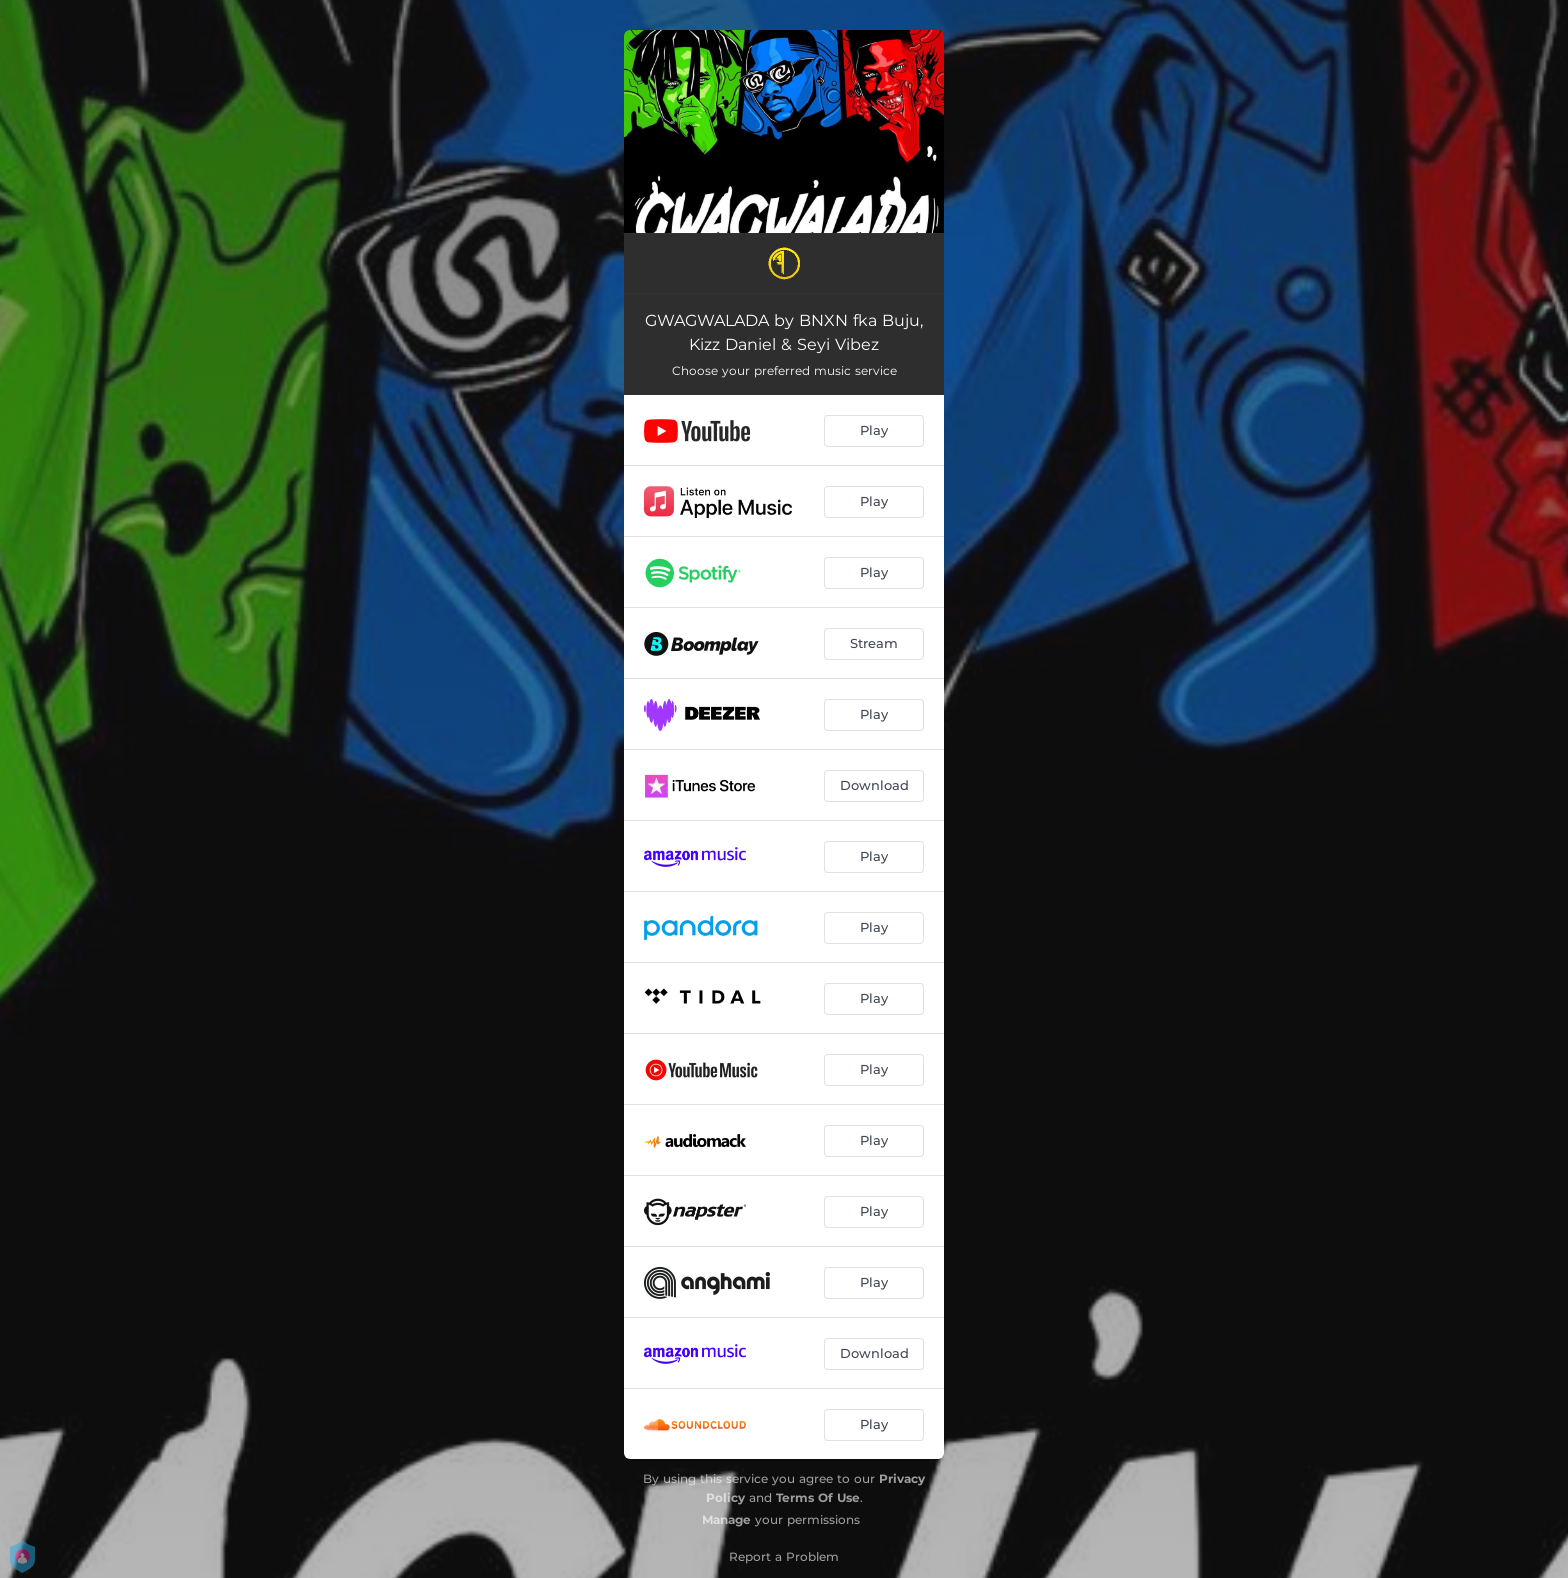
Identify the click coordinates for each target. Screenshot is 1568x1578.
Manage (726, 1519)
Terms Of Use (818, 1497)
